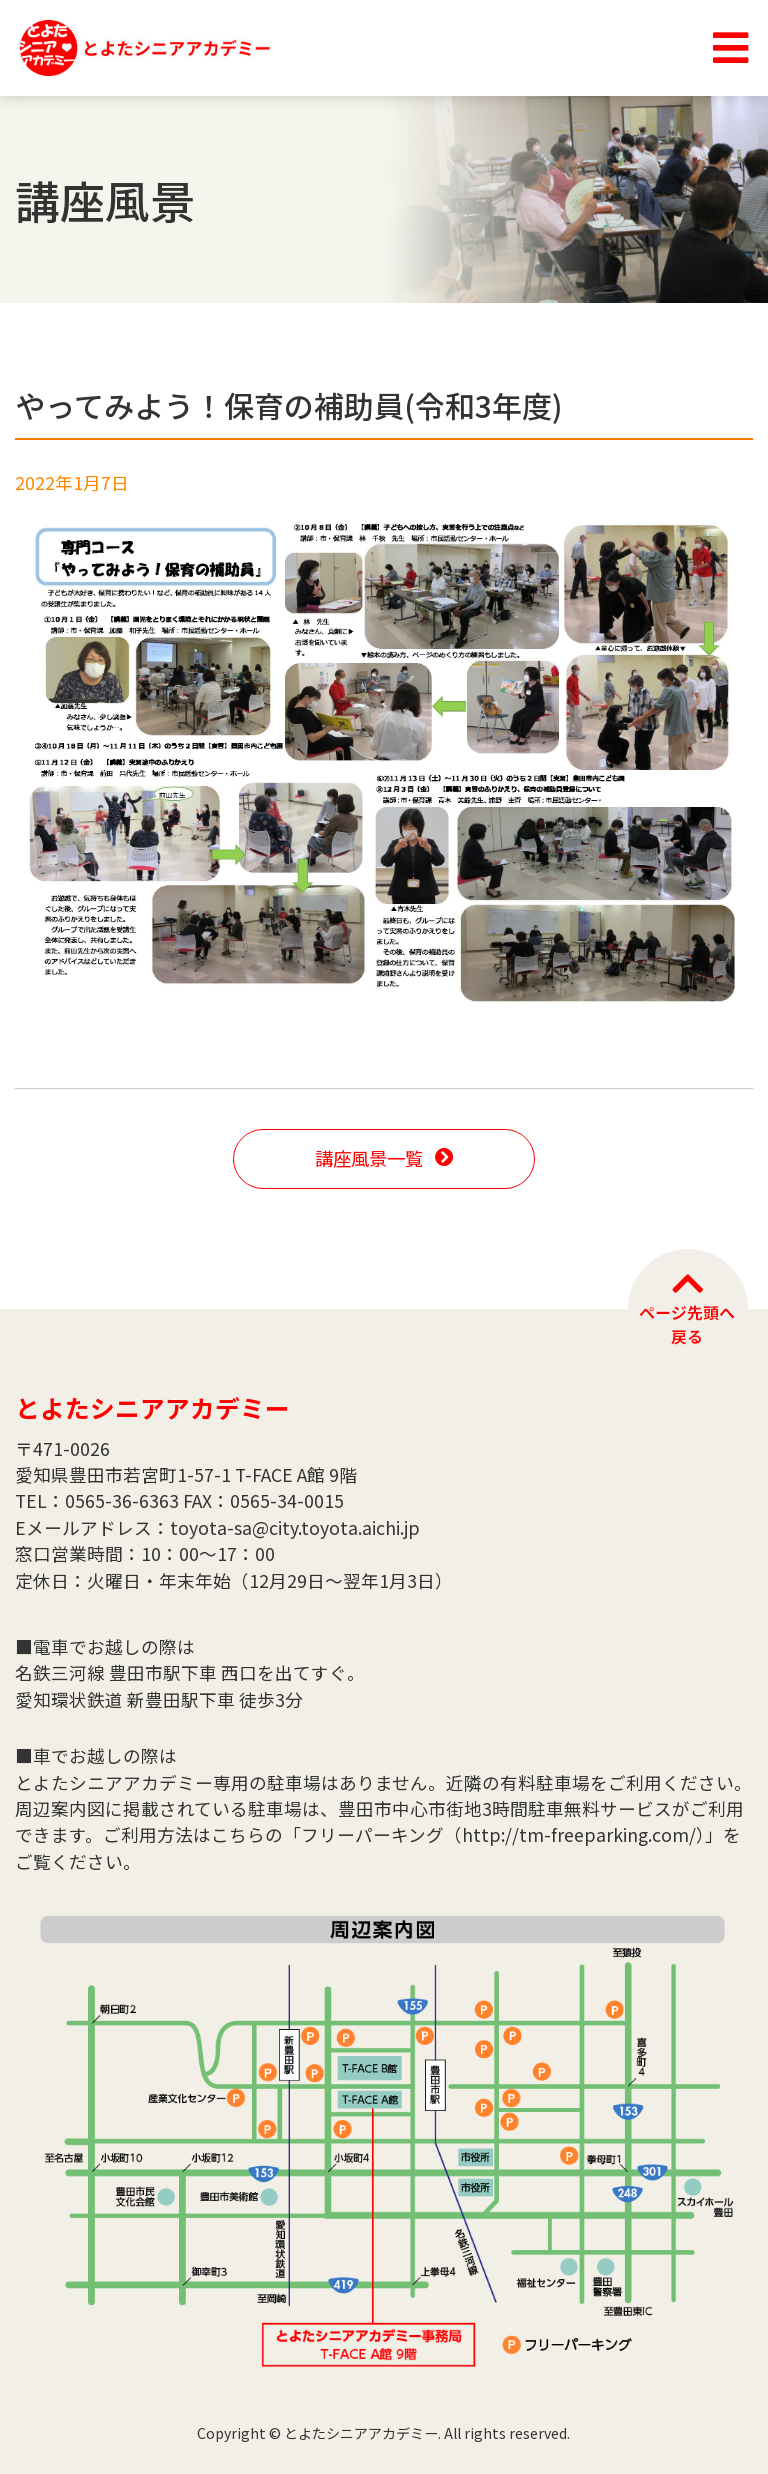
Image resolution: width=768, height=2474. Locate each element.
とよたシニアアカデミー (152, 1407)
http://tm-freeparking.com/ (579, 1834)
